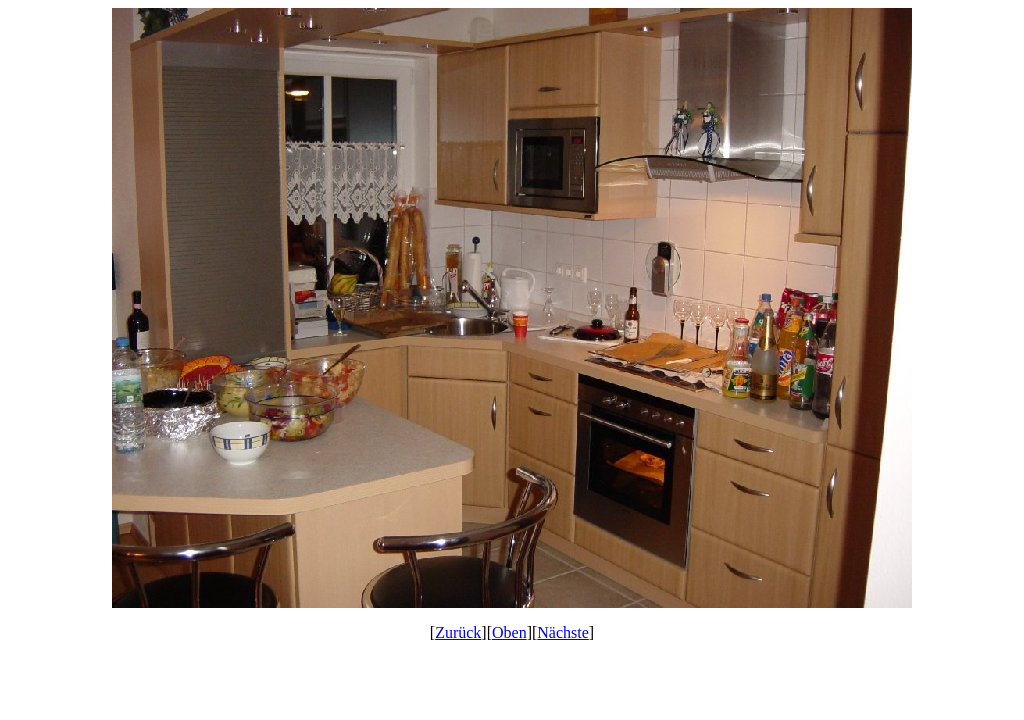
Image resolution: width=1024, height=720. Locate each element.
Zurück (458, 632)
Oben (509, 632)
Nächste (563, 632)
